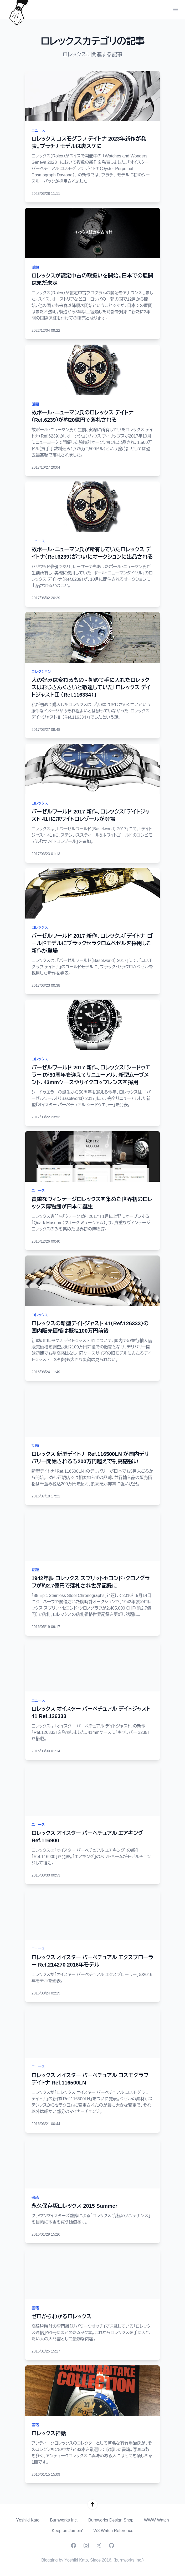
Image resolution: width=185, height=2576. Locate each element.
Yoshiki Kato (27, 2520)
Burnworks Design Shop (110, 2520)
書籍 (35, 2197)
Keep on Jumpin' (67, 2530)
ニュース (38, 130)
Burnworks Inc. (64, 2520)
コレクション (41, 671)
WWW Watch (156, 2520)
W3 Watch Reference (113, 2530)
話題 (35, 267)
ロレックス (40, 803)
